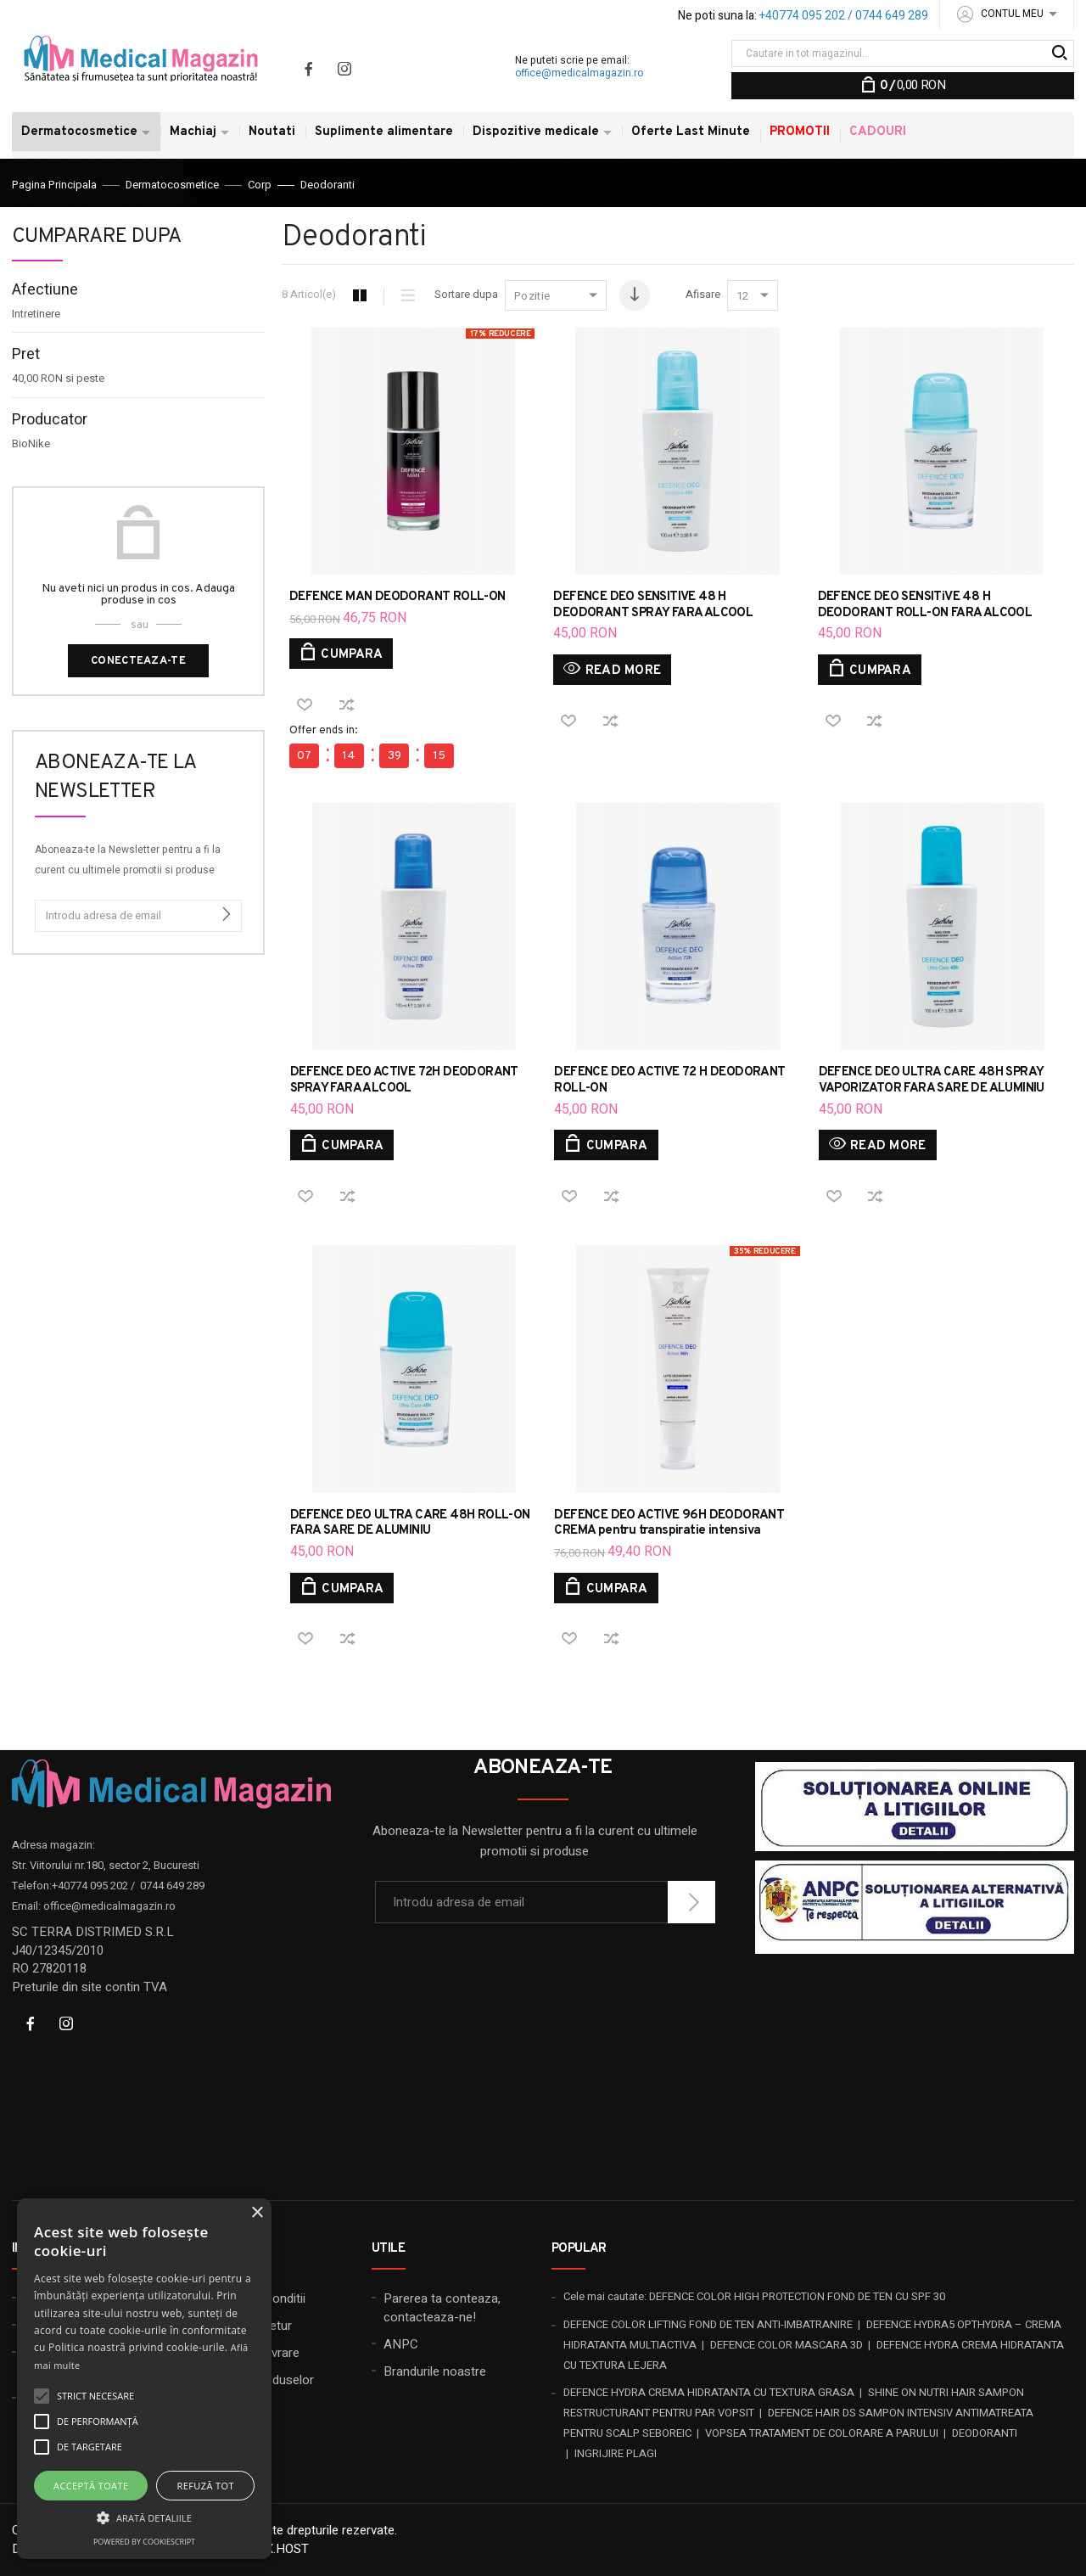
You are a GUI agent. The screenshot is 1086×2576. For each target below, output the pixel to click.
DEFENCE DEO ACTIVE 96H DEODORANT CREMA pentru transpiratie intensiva (669, 1523)
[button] (144, 2517)
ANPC (400, 2344)
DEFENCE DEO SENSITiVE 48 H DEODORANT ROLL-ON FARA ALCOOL (925, 605)
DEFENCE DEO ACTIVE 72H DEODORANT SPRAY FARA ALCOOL (404, 1080)
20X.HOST (280, 2549)
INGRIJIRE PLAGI (615, 2453)
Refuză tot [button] (205, 2485)
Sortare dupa (466, 294)
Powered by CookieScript (144, 2541)
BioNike (31, 444)
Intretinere (36, 314)
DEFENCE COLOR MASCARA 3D (786, 2345)
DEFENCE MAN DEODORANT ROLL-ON (397, 597)
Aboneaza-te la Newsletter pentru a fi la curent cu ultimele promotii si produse (128, 860)
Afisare (703, 294)
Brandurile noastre (434, 2371)
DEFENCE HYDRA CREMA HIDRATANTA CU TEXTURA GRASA (708, 2392)
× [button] (256, 2213)
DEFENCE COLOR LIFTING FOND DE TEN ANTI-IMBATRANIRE (708, 2324)
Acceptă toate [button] (90, 2485)
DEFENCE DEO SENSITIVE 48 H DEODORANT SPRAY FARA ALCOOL (653, 605)
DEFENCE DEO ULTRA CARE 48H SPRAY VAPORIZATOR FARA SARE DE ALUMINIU (931, 1080)
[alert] (144, 2378)
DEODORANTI (984, 2433)
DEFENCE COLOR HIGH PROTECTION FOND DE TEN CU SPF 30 (797, 2296)
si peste (58, 378)
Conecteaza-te (138, 661)
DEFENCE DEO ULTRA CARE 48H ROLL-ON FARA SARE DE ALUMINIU (410, 1523)
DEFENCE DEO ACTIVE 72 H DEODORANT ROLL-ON (669, 1080)
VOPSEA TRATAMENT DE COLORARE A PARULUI (821, 2433)
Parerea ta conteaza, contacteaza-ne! (442, 2307)
